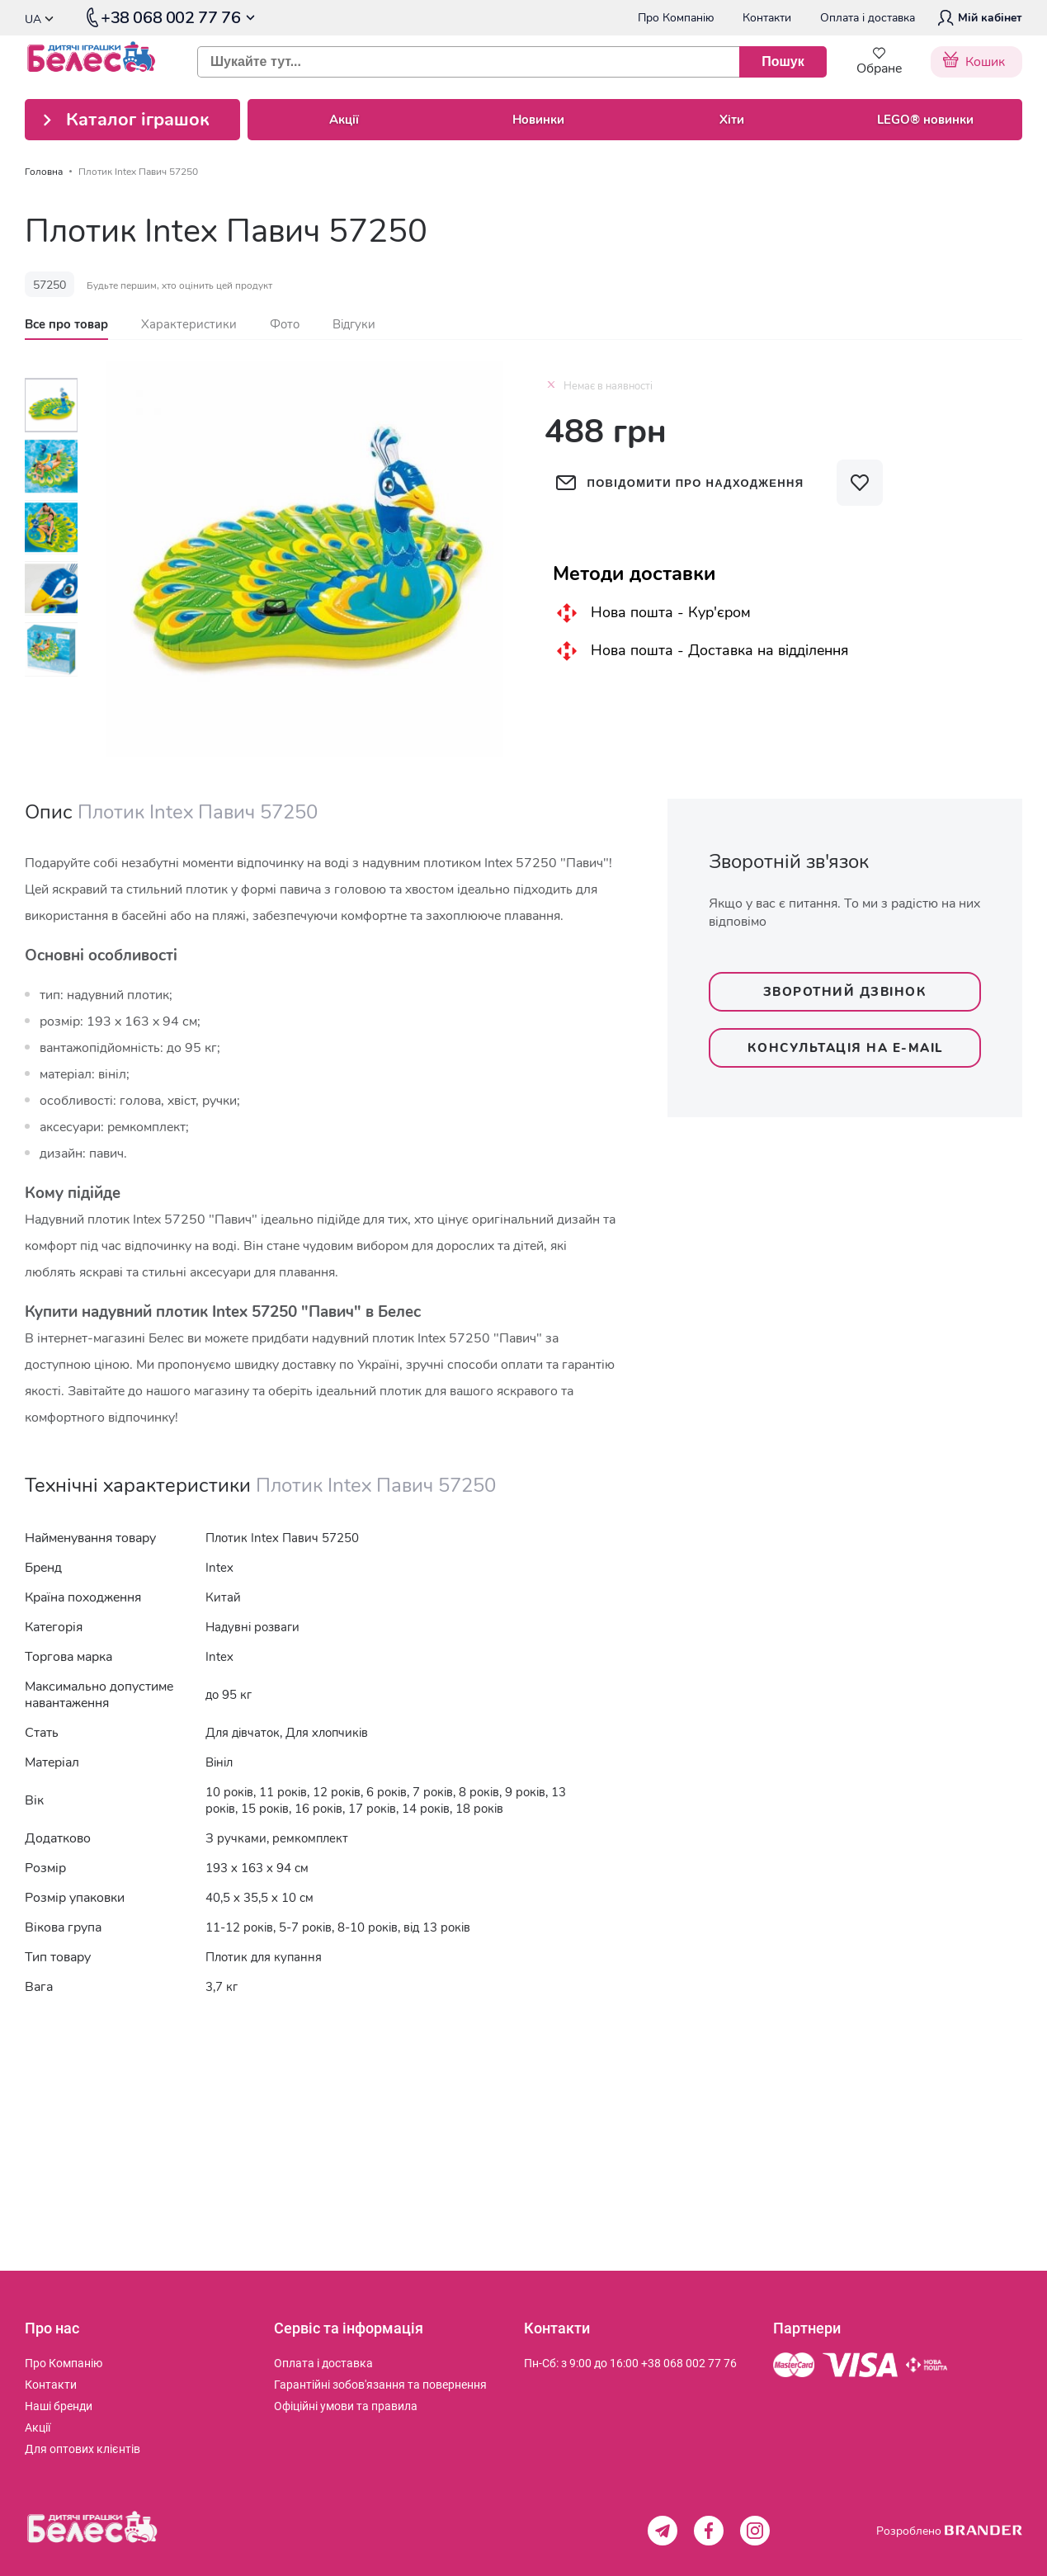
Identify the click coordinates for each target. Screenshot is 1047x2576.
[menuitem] (63, 2363)
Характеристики (189, 324)
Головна (44, 171)
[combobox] (505, 62)
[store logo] (99, 62)
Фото (284, 324)
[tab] (66, 324)
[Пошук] (783, 62)
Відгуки (353, 324)
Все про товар (66, 324)
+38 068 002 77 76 (689, 2363)
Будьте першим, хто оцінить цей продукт (179, 285)
